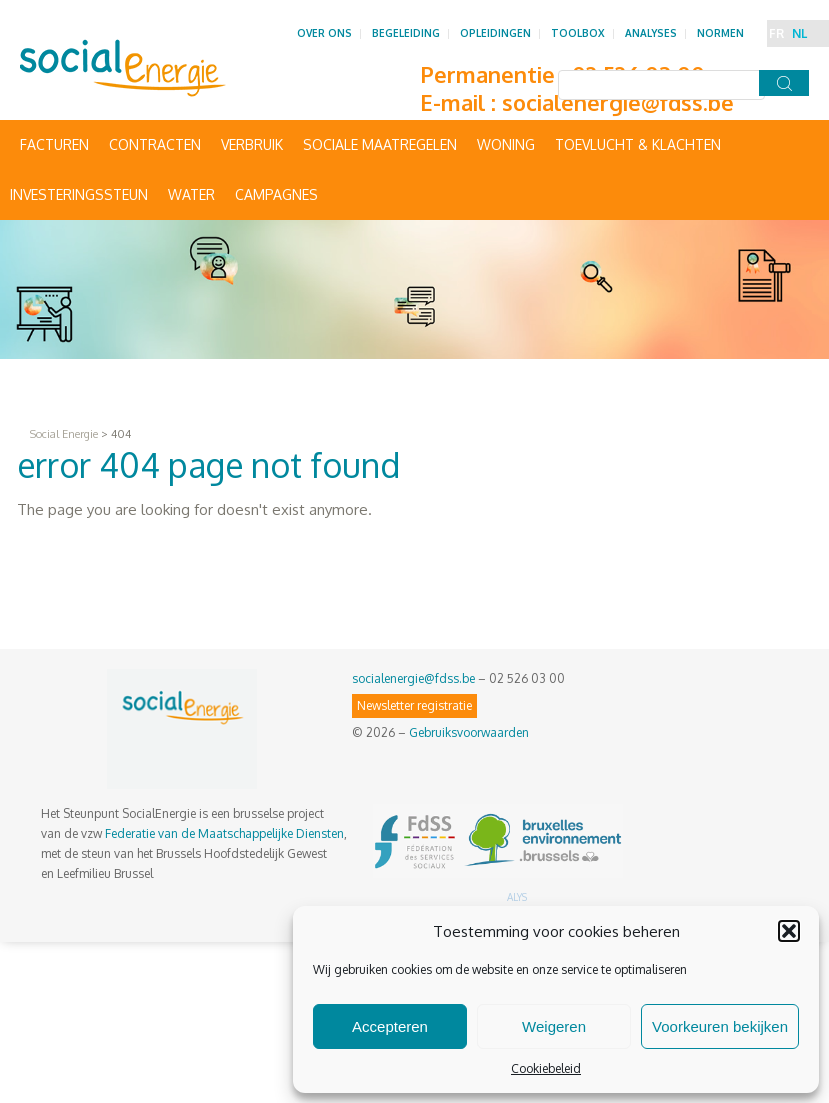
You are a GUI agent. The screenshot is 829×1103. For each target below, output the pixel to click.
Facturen (54, 144)
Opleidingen (495, 33)
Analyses (651, 33)
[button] (789, 931)
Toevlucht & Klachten (638, 144)
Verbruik (252, 144)
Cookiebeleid (546, 1068)
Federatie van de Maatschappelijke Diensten (224, 833)
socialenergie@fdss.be (618, 102)
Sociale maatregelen (380, 144)
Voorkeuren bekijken (720, 1026)
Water (191, 194)
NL (799, 33)
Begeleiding (406, 33)
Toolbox (578, 33)
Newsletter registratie (414, 705)
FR (776, 33)
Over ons (324, 33)
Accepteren (390, 1026)
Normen (720, 33)
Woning (506, 144)
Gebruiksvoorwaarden (469, 732)
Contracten (155, 144)
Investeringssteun (79, 194)
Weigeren (554, 1026)
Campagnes (276, 194)
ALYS (517, 897)
